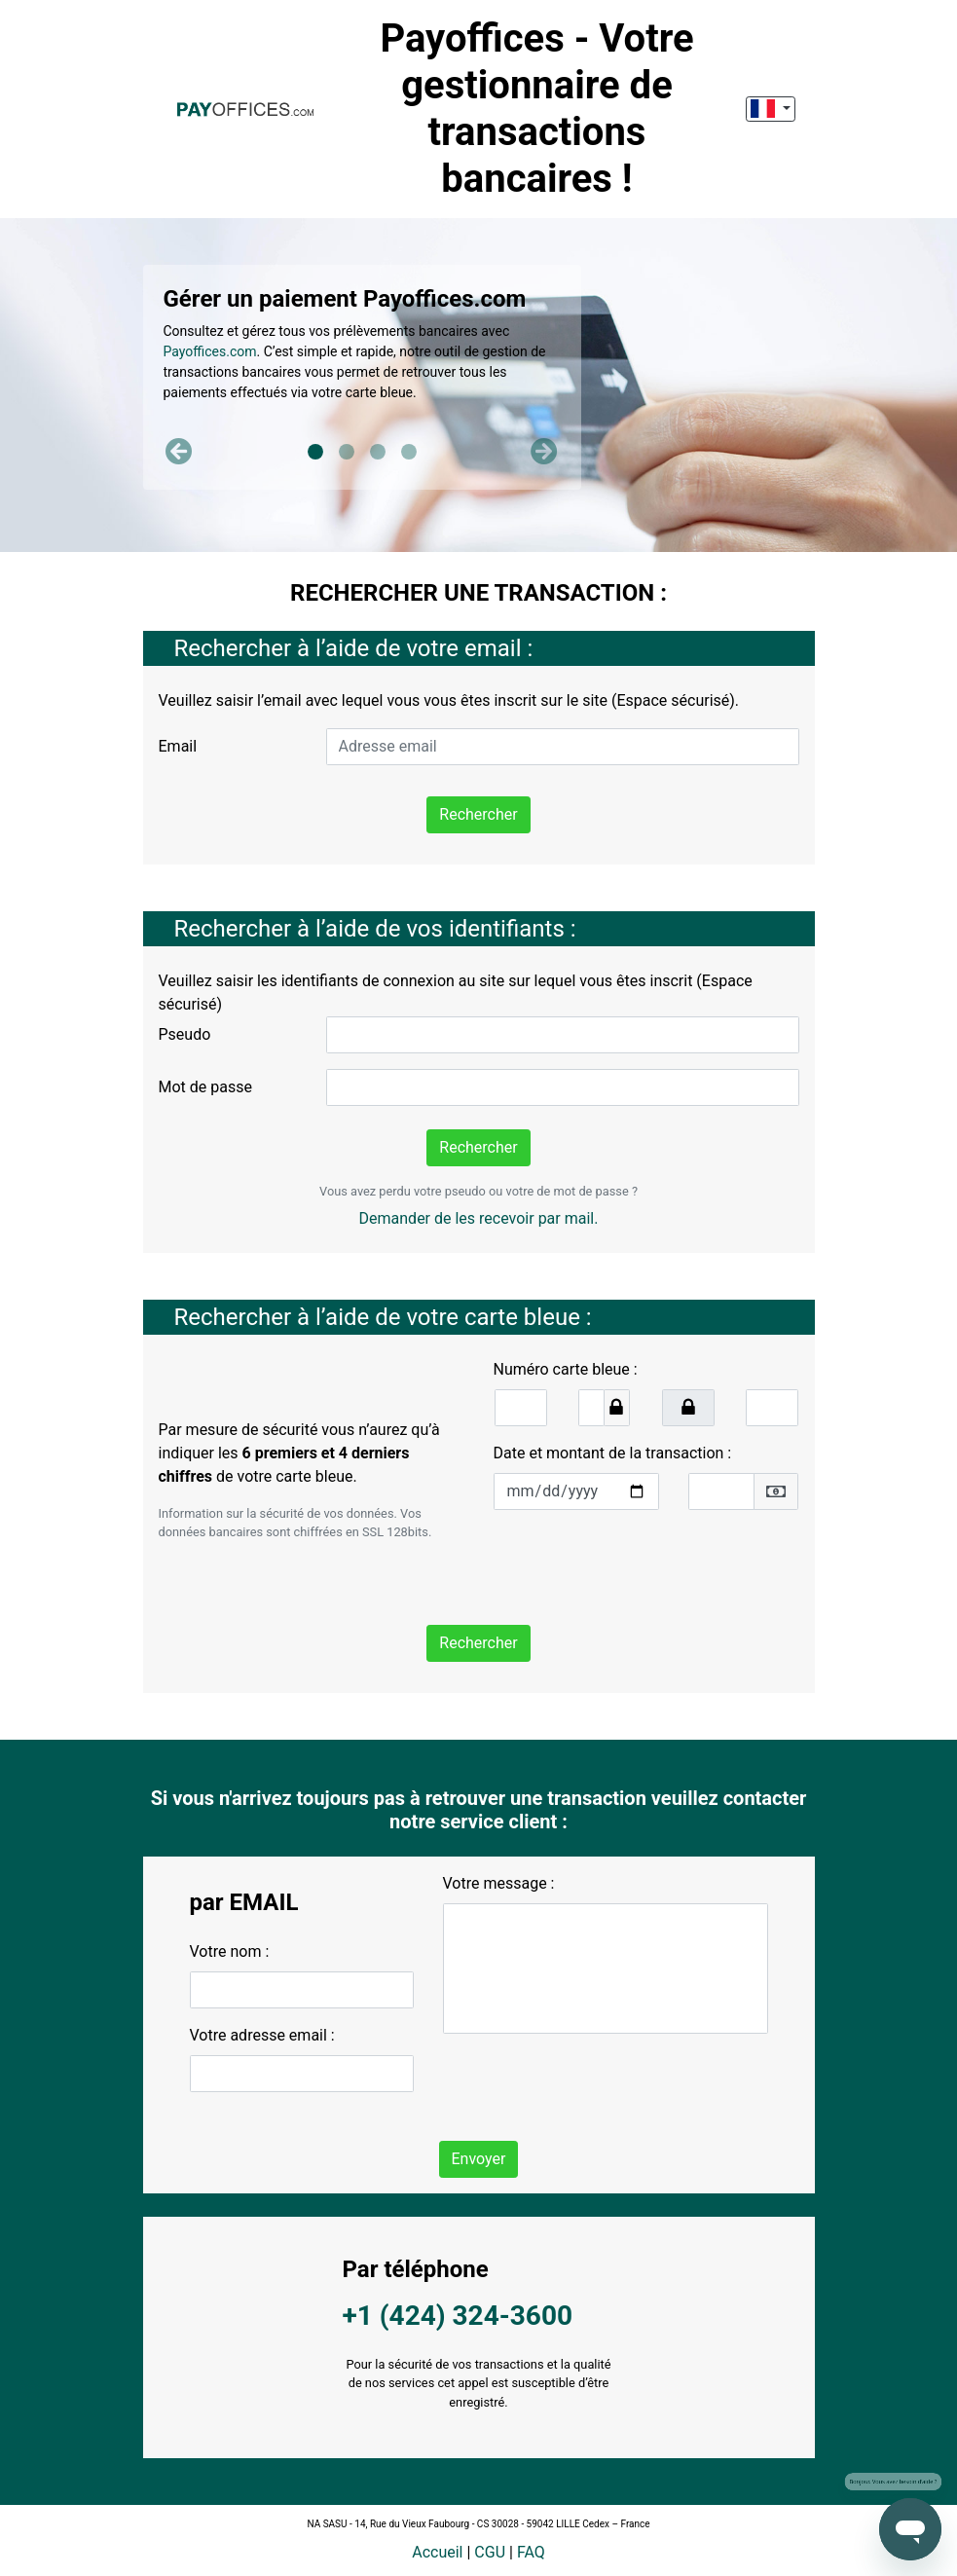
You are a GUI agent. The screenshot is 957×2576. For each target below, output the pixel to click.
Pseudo (185, 1034)
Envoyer (479, 2159)
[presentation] (642, 1563)
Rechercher (478, 814)
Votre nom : (230, 1951)
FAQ (531, 2552)
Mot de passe (205, 1087)
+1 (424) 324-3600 (458, 2316)
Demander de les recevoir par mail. (479, 1218)
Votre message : (499, 1883)
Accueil (437, 2552)
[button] (180, 451)
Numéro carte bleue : (566, 1369)
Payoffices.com (210, 351)
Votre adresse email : (262, 2035)
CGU (489, 2552)
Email (178, 746)
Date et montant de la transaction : (613, 1453)
